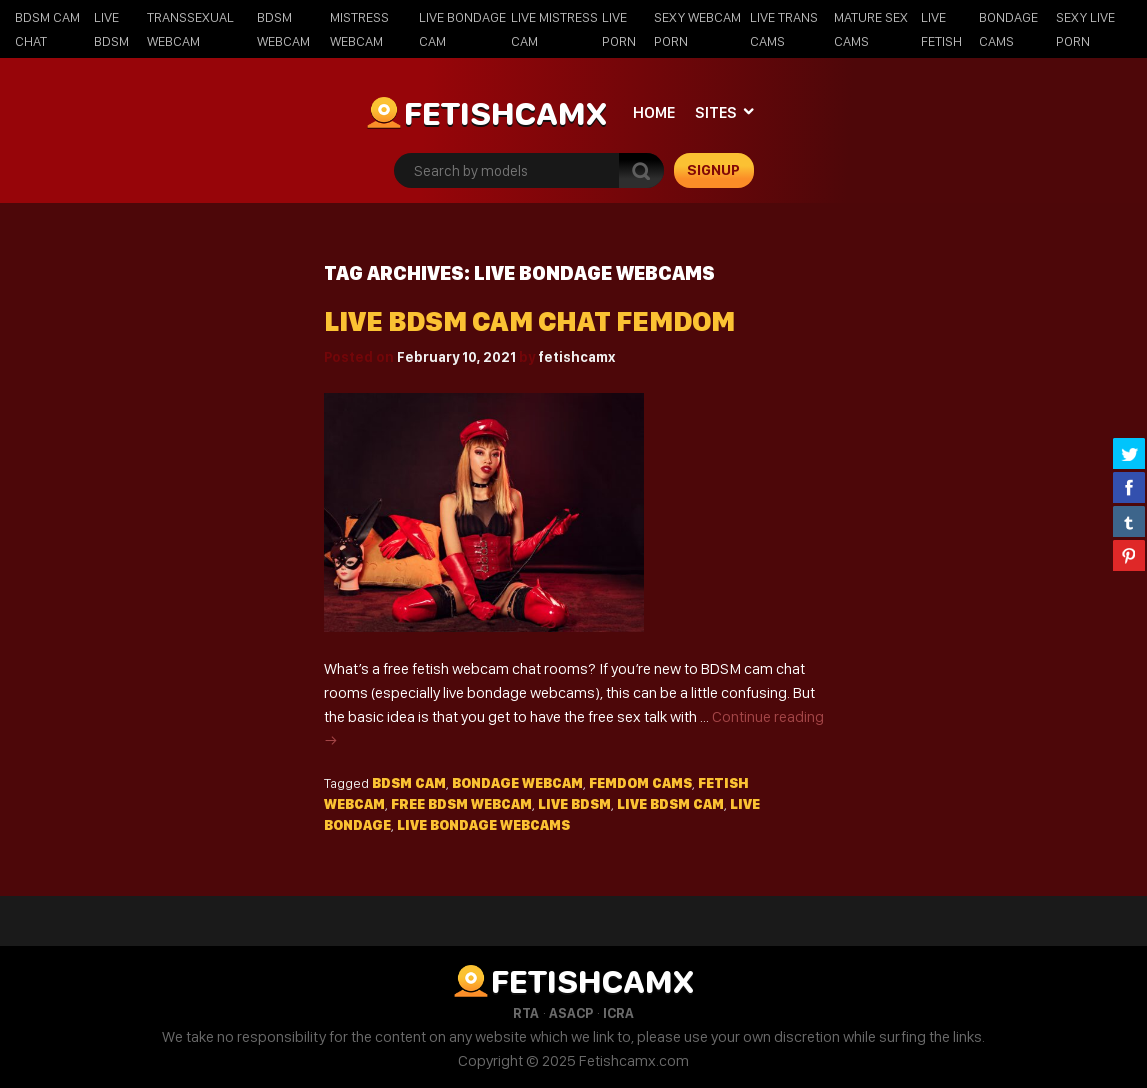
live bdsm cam (670, 804)
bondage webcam (517, 783)
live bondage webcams (483, 825)
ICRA (618, 1013)
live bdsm (574, 804)
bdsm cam (409, 783)
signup (713, 170)
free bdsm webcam (461, 804)
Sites (716, 112)
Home (654, 112)
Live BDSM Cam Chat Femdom (529, 321)
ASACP (571, 1013)
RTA (526, 1013)
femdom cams (640, 783)
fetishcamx (576, 357)
